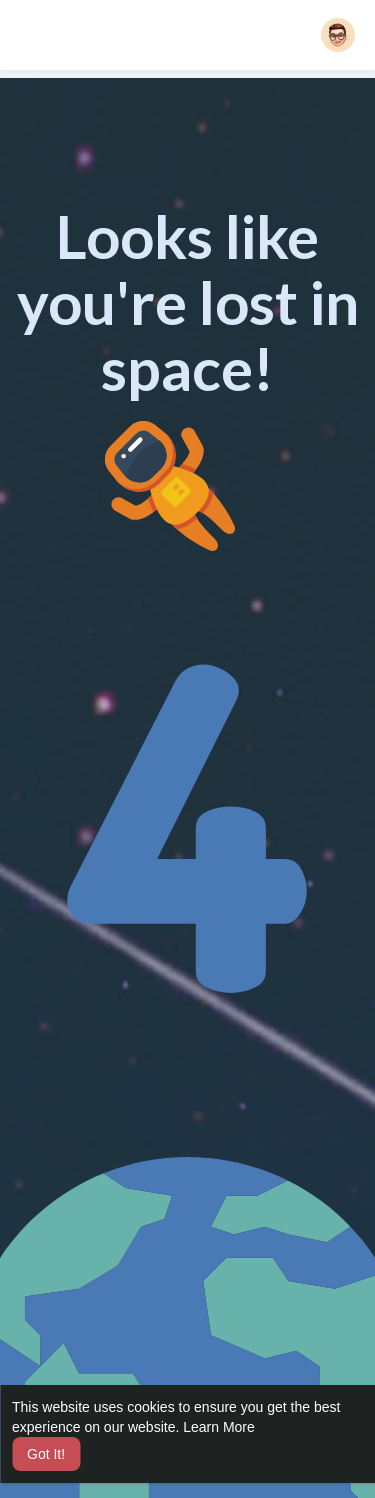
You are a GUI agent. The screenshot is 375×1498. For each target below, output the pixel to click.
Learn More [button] (219, 1427)
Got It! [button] (46, 1454)
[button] (338, 35)
